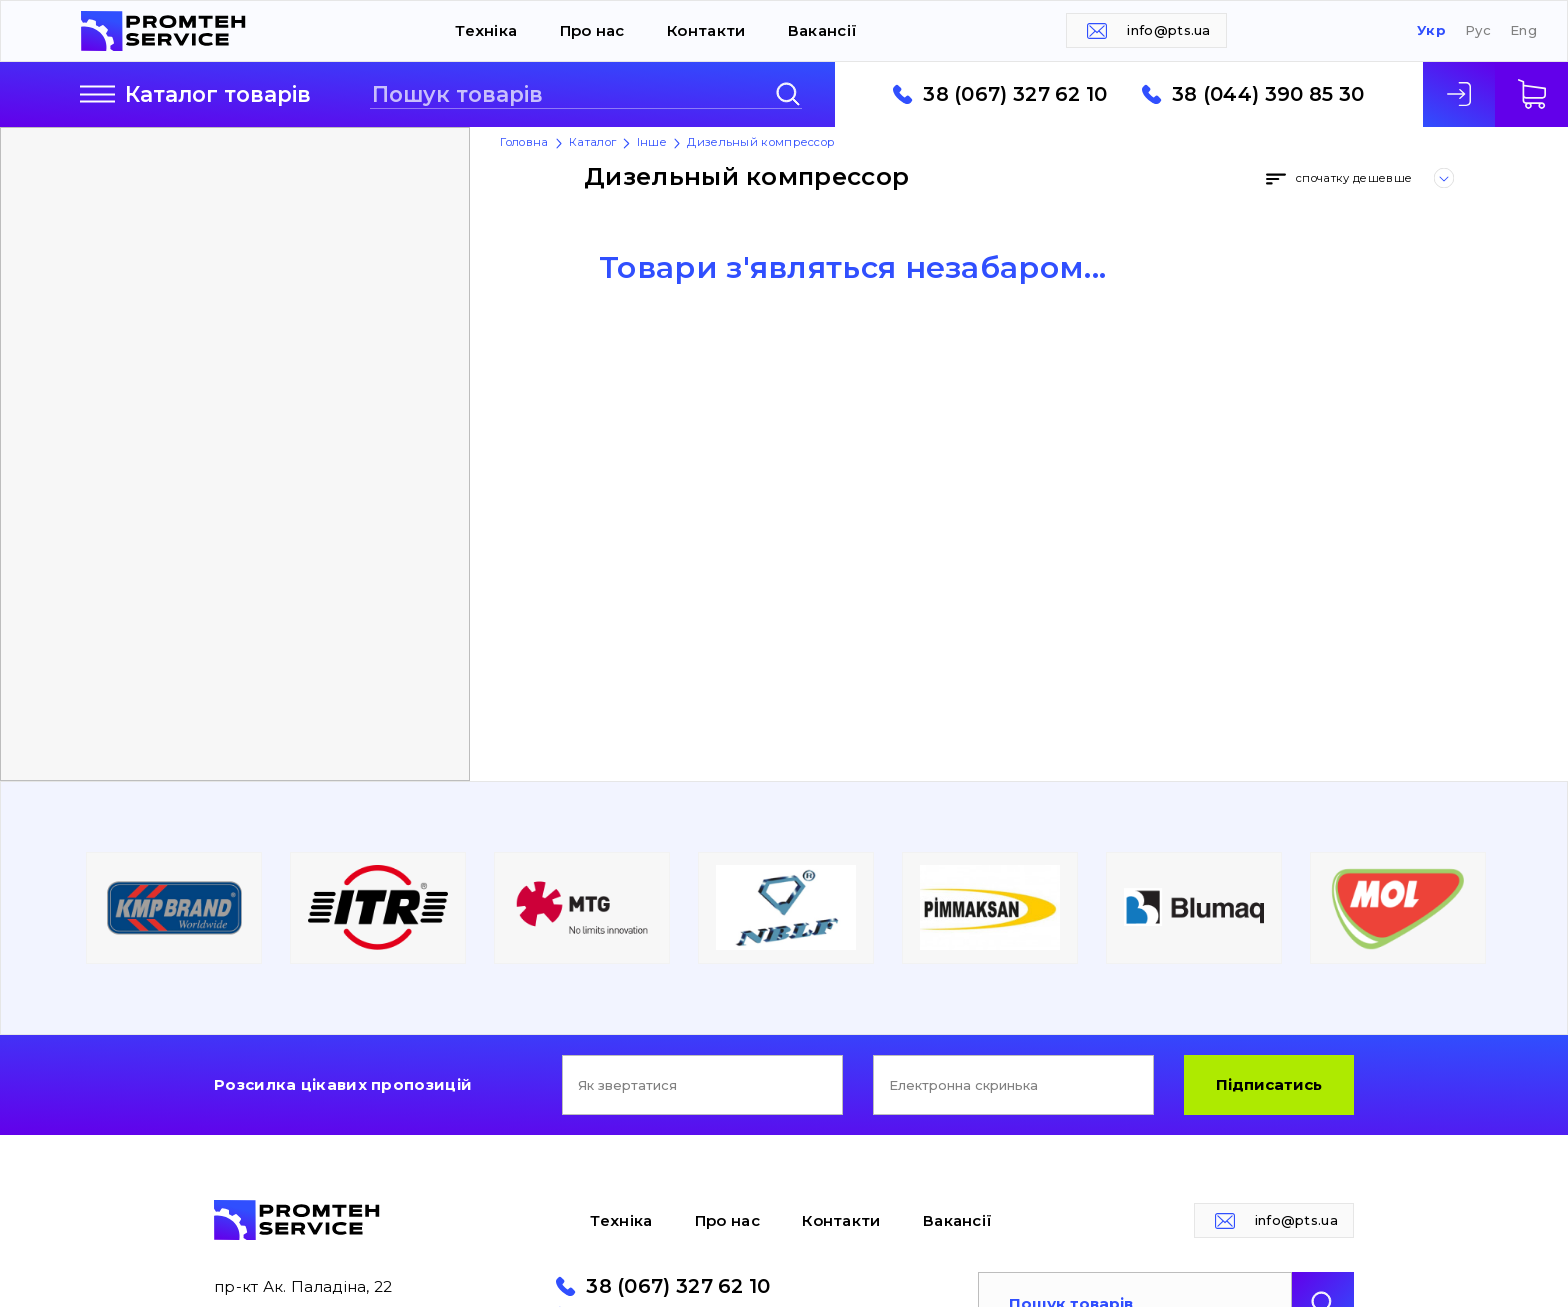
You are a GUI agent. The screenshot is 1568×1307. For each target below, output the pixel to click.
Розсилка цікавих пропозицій (343, 1084)
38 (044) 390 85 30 (1268, 95)
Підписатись (1269, 1084)
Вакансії (822, 30)
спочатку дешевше (1354, 178)
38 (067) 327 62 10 (1015, 95)
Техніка (486, 30)
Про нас (592, 30)
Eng (1523, 30)
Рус (1478, 30)
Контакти (706, 30)
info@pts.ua (1168, 30)
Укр (1431, 30)
